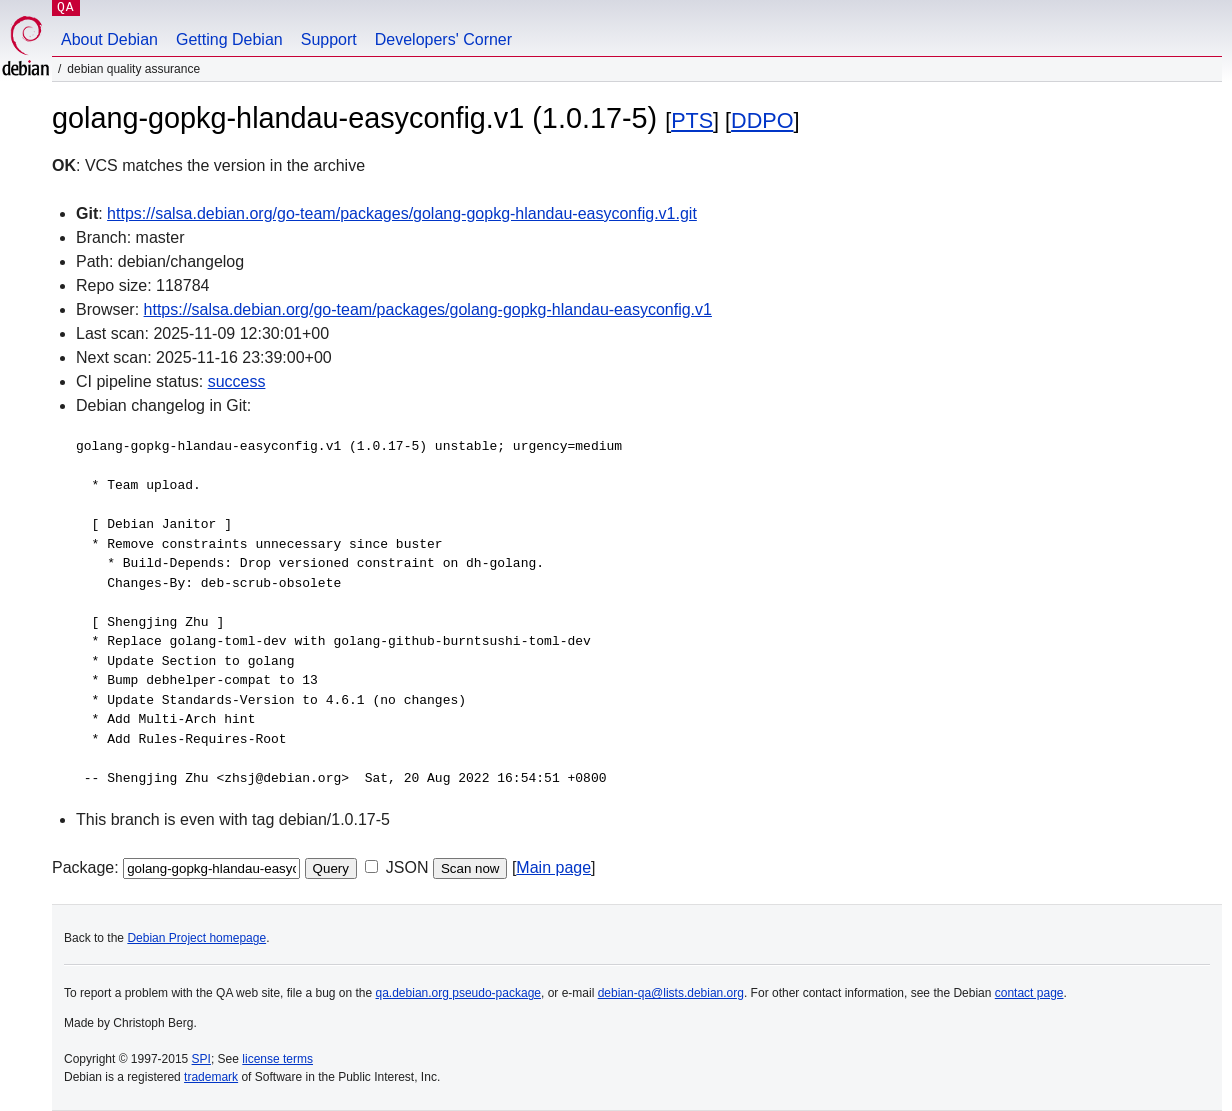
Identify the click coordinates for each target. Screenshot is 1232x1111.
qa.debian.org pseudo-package (458, 993)
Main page (553, 867)
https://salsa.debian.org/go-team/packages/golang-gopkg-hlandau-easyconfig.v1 (428, 309)
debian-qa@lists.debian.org (671, 993)
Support (329, 39)
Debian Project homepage (196, 938)
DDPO (762, 120)
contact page (1029, 993)
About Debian (109, 39)
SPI (201, 1059)
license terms (277, 1059)
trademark (211, 1077)
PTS (692, 120)
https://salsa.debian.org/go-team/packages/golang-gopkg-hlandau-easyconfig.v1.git (402, 213)
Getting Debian (229, 39)
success (237, 381)
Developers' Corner (443, 39)
